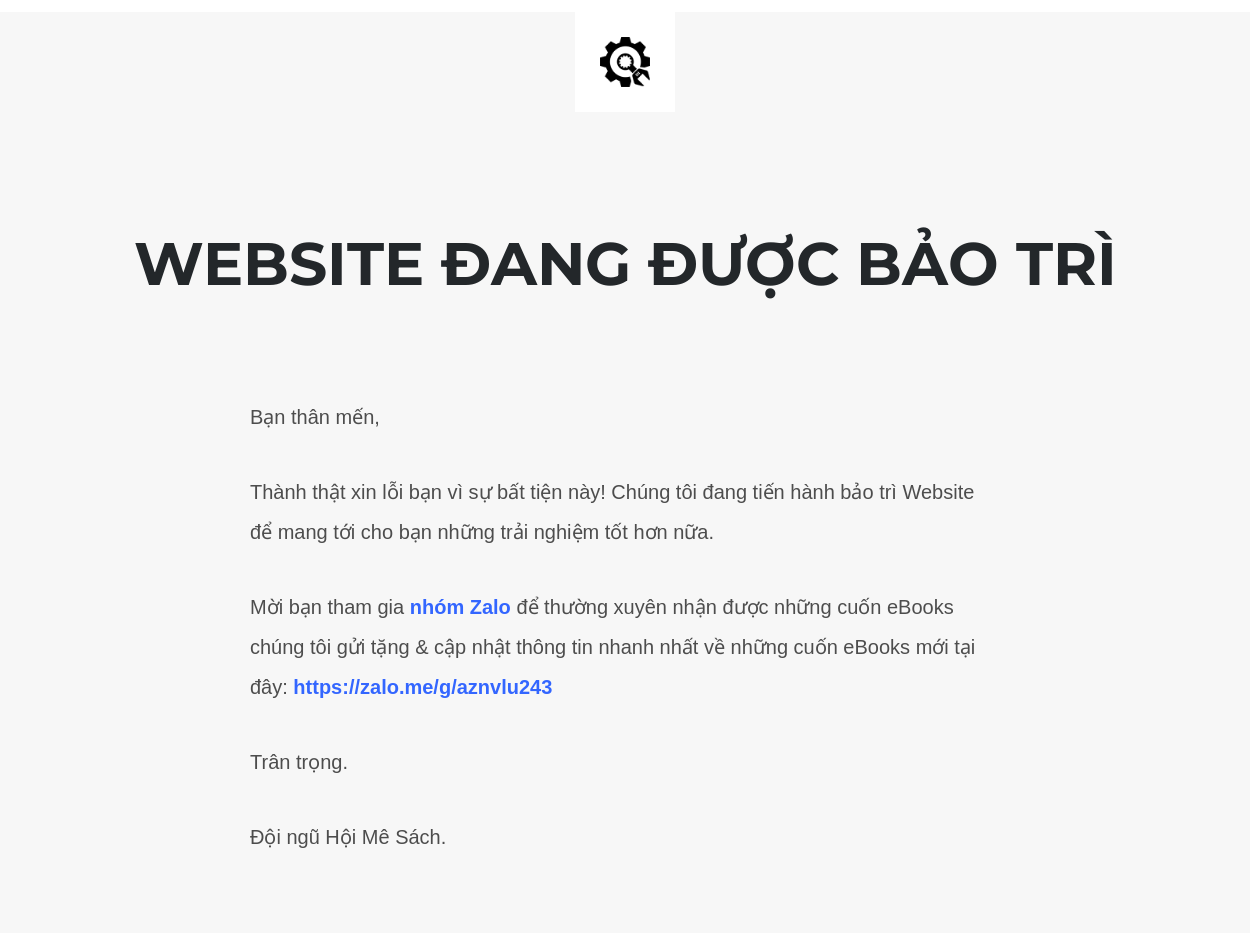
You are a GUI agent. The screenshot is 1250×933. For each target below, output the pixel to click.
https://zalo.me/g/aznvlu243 (422, 687)
